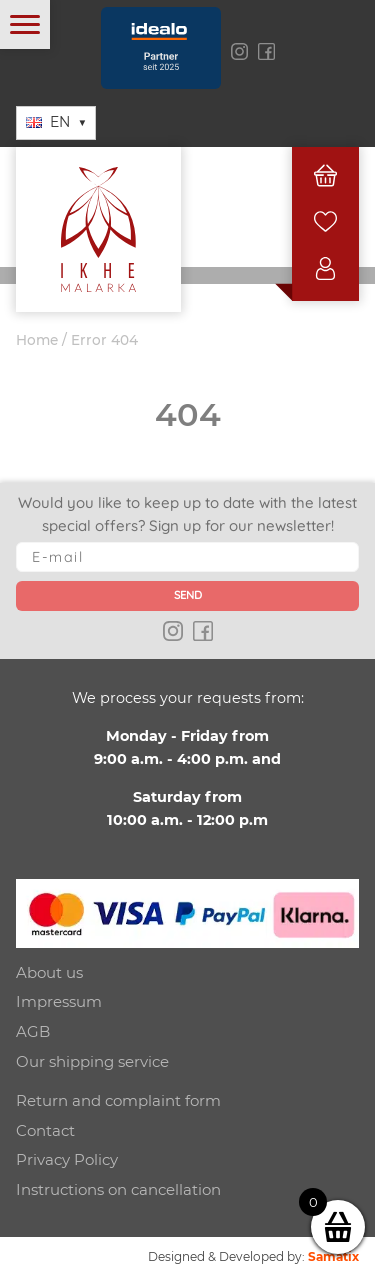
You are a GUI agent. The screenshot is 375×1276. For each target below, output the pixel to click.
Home (37, 340)
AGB (33, 1031)
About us (49, 972)
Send (188, 595)
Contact (45, 1130)
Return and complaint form (118, 1100)
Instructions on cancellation (118, 1189)
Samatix (333, 1256)
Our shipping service (92, 1061)
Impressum (59, 1001)
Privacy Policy (67, 1159)
